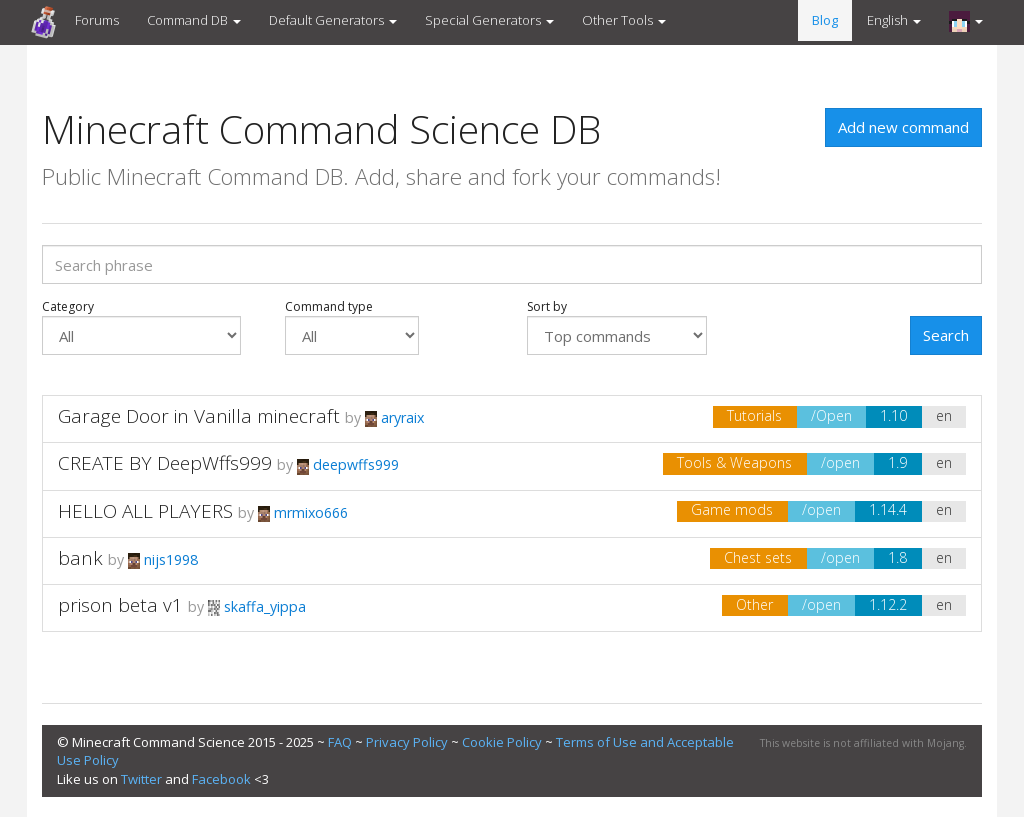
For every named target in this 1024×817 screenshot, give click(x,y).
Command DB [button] (194, 20)
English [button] (894, 20)
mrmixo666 (303, 512)
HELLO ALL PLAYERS (145, 511)
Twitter (141, 779)
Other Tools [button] (624, 20)
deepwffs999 (348, 464)
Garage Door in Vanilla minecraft (199, 416)
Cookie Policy (502, 742)
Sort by (617, 327)
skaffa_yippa (257, 606)
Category (141, 327)
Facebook (221, 779)
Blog (825, 20)
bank (80, 558)
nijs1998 (163, 559)
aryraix (394, 417)
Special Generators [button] (489, 20)
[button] (966, 21)
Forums (97, 20)
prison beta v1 (120, 605)
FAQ (340, 742)
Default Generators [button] (333, 20)
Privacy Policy (407, 742)
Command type (352, 327)
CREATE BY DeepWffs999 (165, 463)
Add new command (903, 127)
